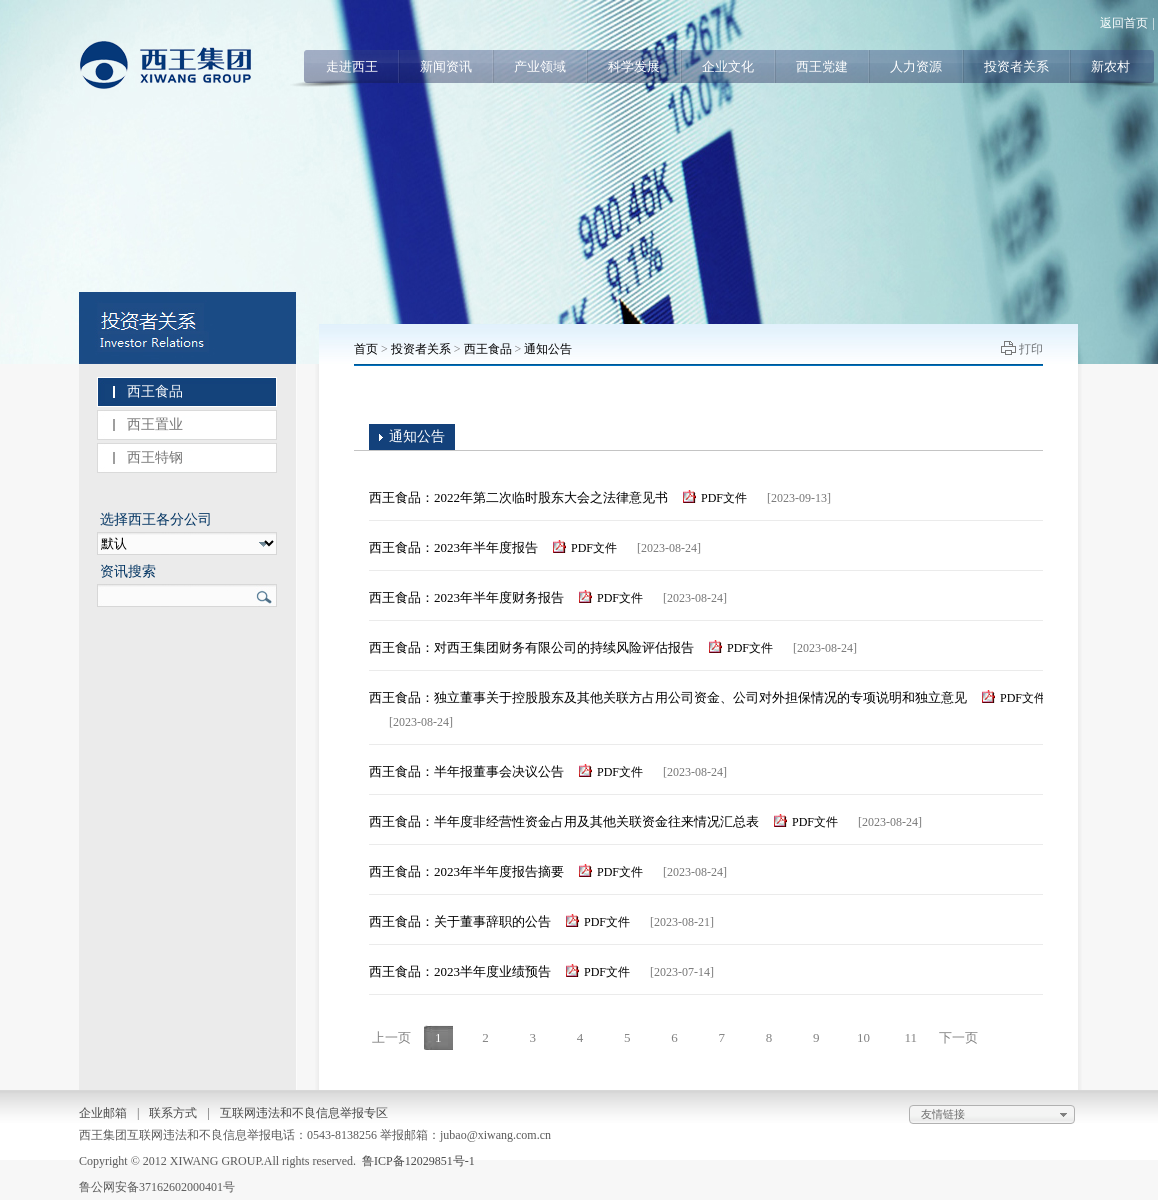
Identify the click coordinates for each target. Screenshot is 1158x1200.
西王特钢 (155, 457)
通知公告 (548, 349)
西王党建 (822, 66)
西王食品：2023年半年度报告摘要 (466, 871)
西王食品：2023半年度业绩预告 (460, 971)
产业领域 (540, 66)
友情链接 (996, 1115)
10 (863, 1037)
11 (910, 1037)
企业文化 (728, 66)
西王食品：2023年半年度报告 (453, 547)
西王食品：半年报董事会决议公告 (466, 771)
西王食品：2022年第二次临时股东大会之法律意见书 (518, 497)
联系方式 (173, 1113)
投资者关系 (1016, 66)
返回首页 (1124, 23)
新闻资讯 (446, 66)
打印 (1031, 349)
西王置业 (155, 424)
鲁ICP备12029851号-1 (418, 1161)
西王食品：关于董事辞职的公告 (460, 921)
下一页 (958, 1037)
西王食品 (155, 391)
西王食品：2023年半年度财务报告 (466, 597)
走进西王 (352, 66)
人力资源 (916, 66)
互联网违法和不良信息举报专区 (304, 1113)
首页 (366, 349)
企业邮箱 (103, 1113)
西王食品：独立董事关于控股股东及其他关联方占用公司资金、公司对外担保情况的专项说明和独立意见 (668, 697)
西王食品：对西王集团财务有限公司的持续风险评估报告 (531, 647)
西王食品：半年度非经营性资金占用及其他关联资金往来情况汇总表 (564, 821)
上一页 (391, 1037)
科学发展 (634, 66)
